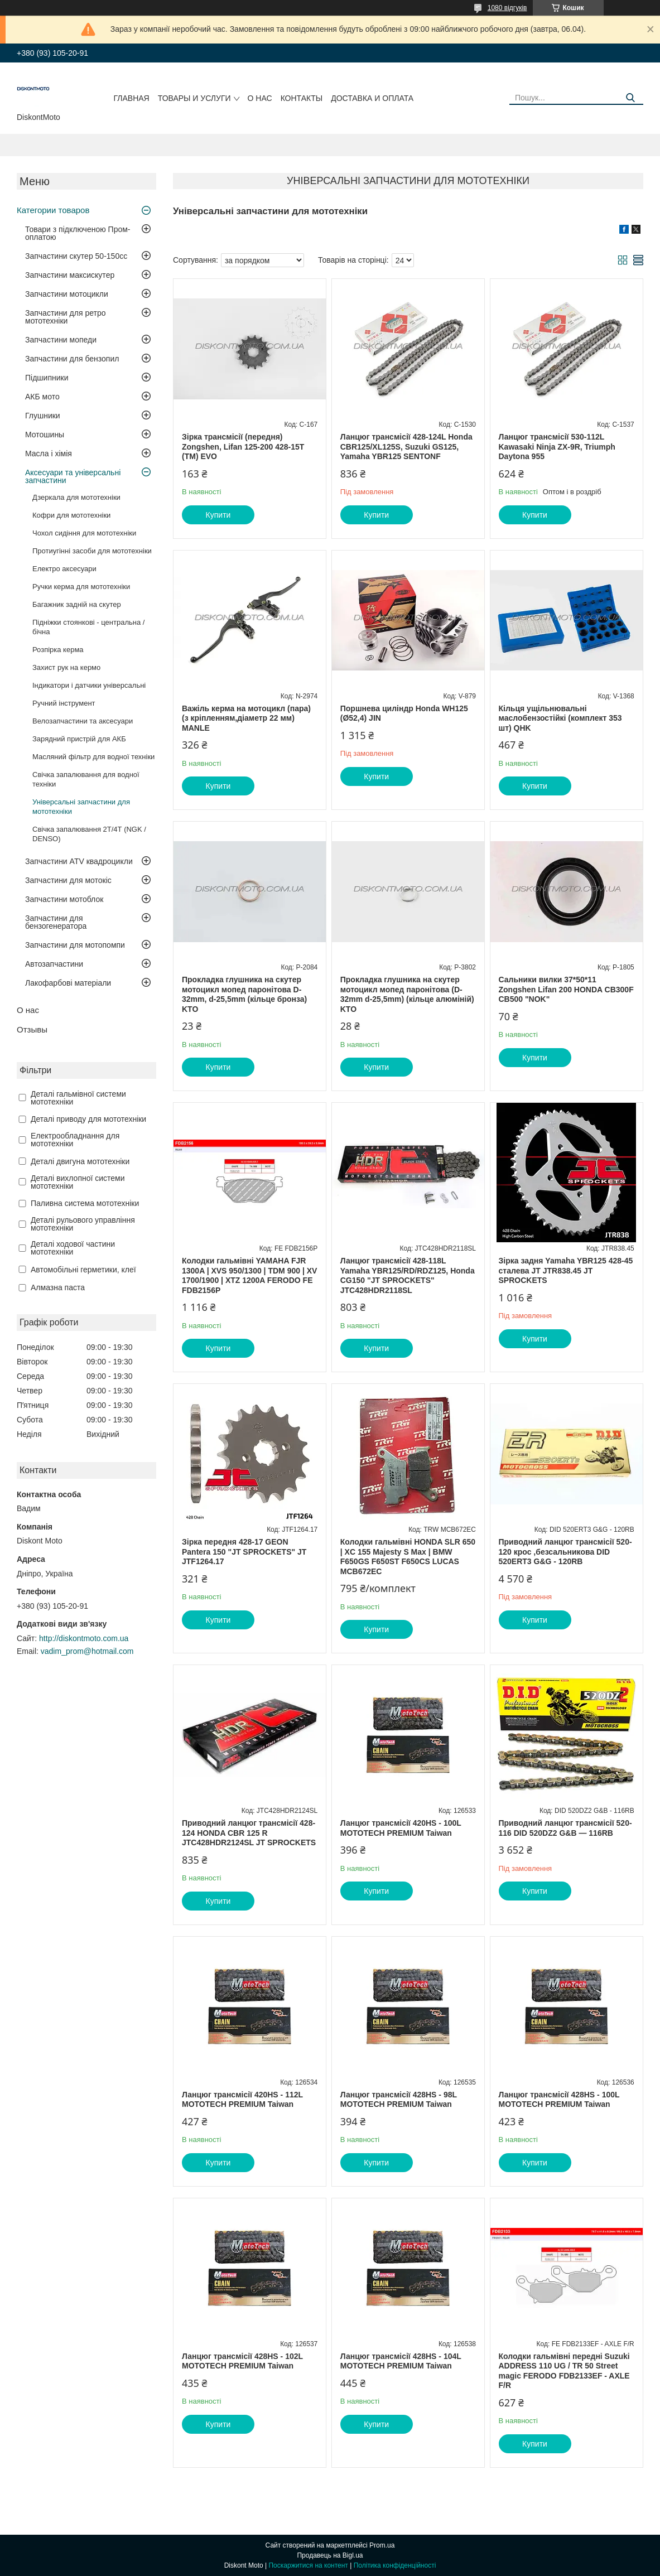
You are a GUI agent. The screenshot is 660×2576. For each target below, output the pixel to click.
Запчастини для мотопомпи (75, 944)
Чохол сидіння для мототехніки (84, 533)
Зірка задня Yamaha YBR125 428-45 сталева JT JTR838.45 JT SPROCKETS (566, 1270)
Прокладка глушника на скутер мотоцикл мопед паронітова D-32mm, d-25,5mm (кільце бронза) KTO (244, 994)
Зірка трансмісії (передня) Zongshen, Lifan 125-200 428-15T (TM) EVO (243, 446)
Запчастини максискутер (69, 275)
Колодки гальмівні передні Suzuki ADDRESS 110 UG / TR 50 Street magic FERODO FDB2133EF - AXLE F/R (564, 2371)
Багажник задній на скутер (76, 604)
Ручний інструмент (63, 703)
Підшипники (46, 377)
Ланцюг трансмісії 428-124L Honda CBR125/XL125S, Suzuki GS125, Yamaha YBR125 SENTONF (406, 446)
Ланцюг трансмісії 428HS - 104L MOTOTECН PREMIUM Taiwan (400, 2361)
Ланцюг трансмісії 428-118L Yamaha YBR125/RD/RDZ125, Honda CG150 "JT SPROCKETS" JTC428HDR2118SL (407, 1275)
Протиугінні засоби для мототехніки (92, 551)
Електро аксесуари (64, 569)
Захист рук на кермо (66, 667)
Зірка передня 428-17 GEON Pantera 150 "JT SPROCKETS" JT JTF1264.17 (244, 1551)
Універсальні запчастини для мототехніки (81, 807)
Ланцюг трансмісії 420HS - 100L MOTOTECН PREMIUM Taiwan (400, 1827)
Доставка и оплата (372, 98)
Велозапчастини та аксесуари (82, 721)
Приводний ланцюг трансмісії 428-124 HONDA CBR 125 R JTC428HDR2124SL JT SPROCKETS (249, 1832)
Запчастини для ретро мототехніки (65, 316)
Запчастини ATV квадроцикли (79, 861)
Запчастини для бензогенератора (55, 922)
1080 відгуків (507, 8)
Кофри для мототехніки (71, 515)
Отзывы (32, 1029)
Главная (132, 98)
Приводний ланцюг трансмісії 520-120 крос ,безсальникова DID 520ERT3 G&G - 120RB (565, 1551)
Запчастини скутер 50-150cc (76, 256)
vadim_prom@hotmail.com (87, 1651)
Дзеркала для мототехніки (76, 497)
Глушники (42, 415)
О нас (260, 98)
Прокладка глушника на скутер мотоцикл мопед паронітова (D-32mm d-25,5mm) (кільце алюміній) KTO (407, 994)
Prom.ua (381, 2545)
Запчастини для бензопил (72, 358)
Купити (218, 514)
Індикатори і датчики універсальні (89, 685)
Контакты (302, 98)
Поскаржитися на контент (308, 2565)
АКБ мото (42, 396)
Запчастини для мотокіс (68, 880)
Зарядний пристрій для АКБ (79, 739)
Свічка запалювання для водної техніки (85, 779)
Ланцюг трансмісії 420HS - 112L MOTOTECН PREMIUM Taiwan (242, 2099)
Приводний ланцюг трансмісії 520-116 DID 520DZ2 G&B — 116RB (565, 1827)
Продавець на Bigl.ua (330, 2555)
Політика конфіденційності (395, 2565)
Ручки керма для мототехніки (81, 586)
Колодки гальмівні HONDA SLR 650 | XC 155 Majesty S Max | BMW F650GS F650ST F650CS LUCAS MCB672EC (407, 1556)
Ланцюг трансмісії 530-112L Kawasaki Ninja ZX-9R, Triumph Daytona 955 (557, 446)
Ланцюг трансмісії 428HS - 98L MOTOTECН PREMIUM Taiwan (398, 2099)
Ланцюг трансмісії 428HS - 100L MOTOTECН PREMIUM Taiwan (559, 2099)
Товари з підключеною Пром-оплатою (78, 233)
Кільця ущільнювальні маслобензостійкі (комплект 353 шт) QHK (560, 718)
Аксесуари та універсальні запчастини (73, 476)
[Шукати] (630, 98)
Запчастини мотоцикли (66, 294)
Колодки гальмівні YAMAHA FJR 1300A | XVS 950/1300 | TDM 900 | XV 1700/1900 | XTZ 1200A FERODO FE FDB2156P (249, 1275)
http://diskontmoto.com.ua (83, 1638)
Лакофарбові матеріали (68, 982)
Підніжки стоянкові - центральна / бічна (88, 627)
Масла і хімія (48, 453)
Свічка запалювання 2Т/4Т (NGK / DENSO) (89, 834)
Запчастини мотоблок (64, 899)
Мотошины (44, 434)
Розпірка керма (58, 649)
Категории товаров (53, 210)
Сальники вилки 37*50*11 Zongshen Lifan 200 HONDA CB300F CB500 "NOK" (566, 989)
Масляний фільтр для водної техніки (93, 756)
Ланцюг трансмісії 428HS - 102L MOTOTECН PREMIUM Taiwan (242, 2361)
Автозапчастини (54, 963)
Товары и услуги (194, 98)
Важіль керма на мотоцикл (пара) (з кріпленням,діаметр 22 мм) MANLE (246, 718)
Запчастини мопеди (61, 339)
